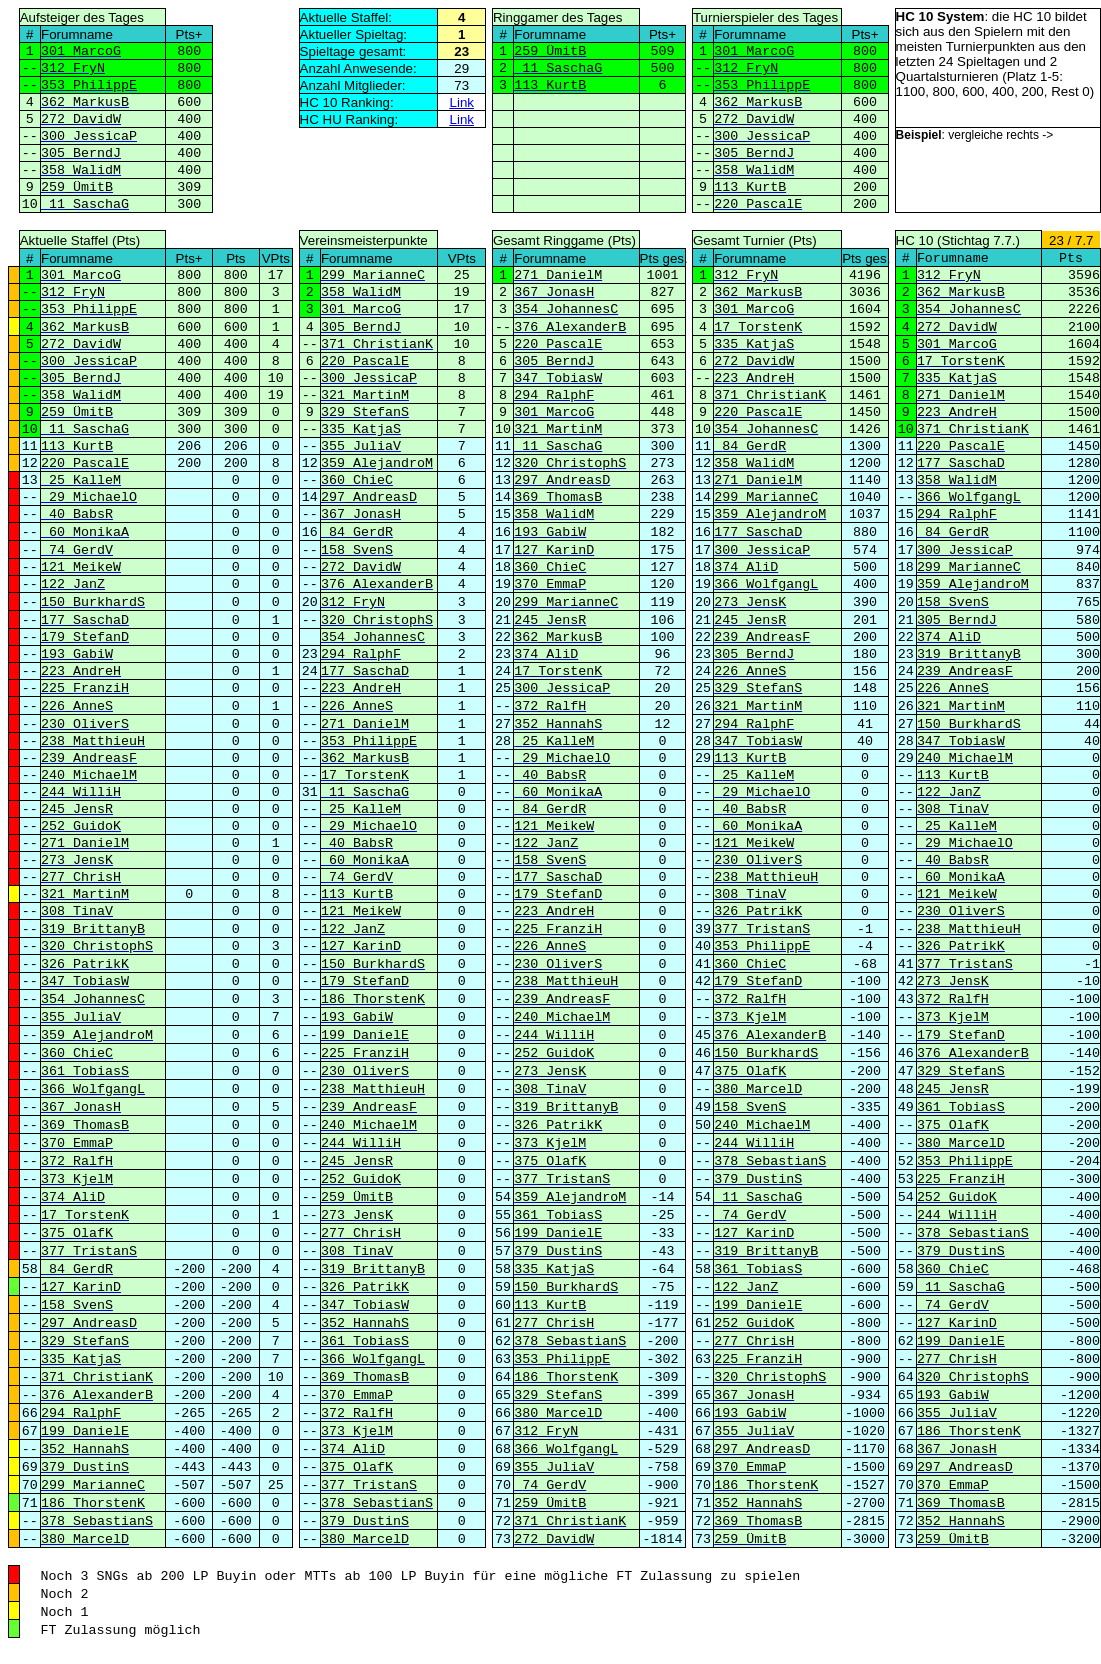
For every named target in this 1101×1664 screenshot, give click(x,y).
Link (462, 102)
